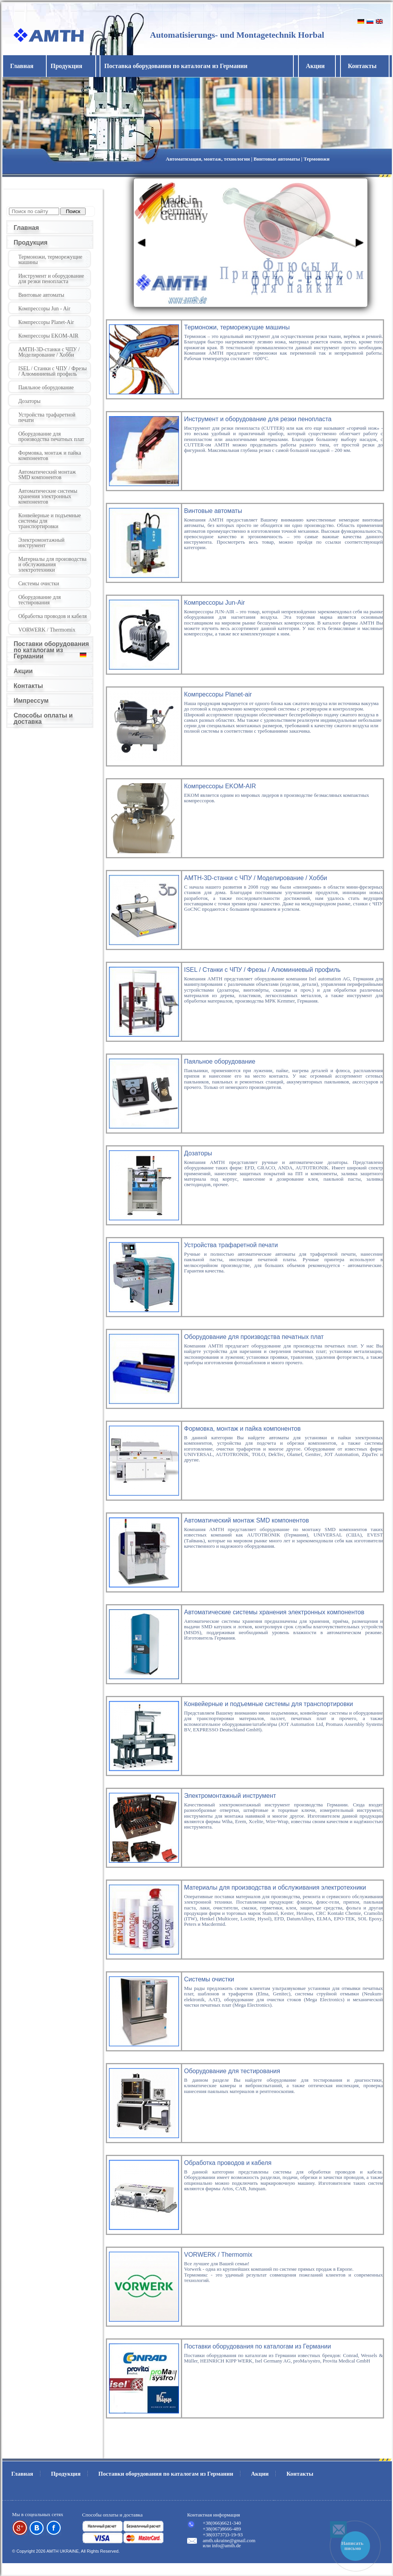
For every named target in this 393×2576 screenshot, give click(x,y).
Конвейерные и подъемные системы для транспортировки (49, 521)
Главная (21, 66)
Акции (315, 66)
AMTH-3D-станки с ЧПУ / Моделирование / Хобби (49, 352)
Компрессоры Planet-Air (46, 322)
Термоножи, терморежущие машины (50, 259)
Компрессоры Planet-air (218, 694)
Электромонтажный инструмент (41, 542)
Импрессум (31, 700)
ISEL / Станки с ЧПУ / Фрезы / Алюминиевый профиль (52, 371)
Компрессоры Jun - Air (44, 309)
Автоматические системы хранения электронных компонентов (47, 496)
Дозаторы (29, 401)
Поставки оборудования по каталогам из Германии (51, 650)
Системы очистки (38, 583)
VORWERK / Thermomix (46, 630)
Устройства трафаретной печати (46, 417)
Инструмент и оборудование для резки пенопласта (51, 278)
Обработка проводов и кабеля (52, 616)
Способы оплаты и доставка (43, 718)
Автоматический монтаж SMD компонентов (47, 474)
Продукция (30, 242)
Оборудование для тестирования (39, 600)
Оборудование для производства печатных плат (51, 436)
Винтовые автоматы (41, 295)
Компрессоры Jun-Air (214, 602)
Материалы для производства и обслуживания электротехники (52, 564)
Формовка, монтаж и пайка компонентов (49, 455)
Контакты (362, 66)
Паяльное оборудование (46, 387)
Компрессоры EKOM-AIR (48, 336)
